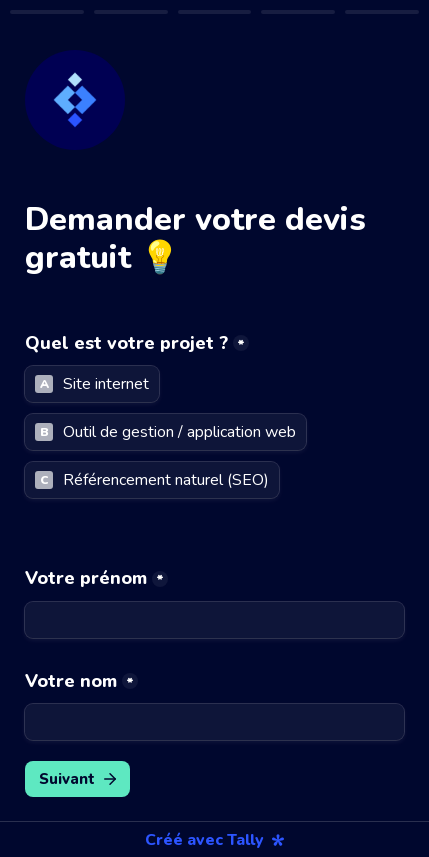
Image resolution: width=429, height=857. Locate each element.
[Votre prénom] (214, 620)
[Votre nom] (214, 722)
